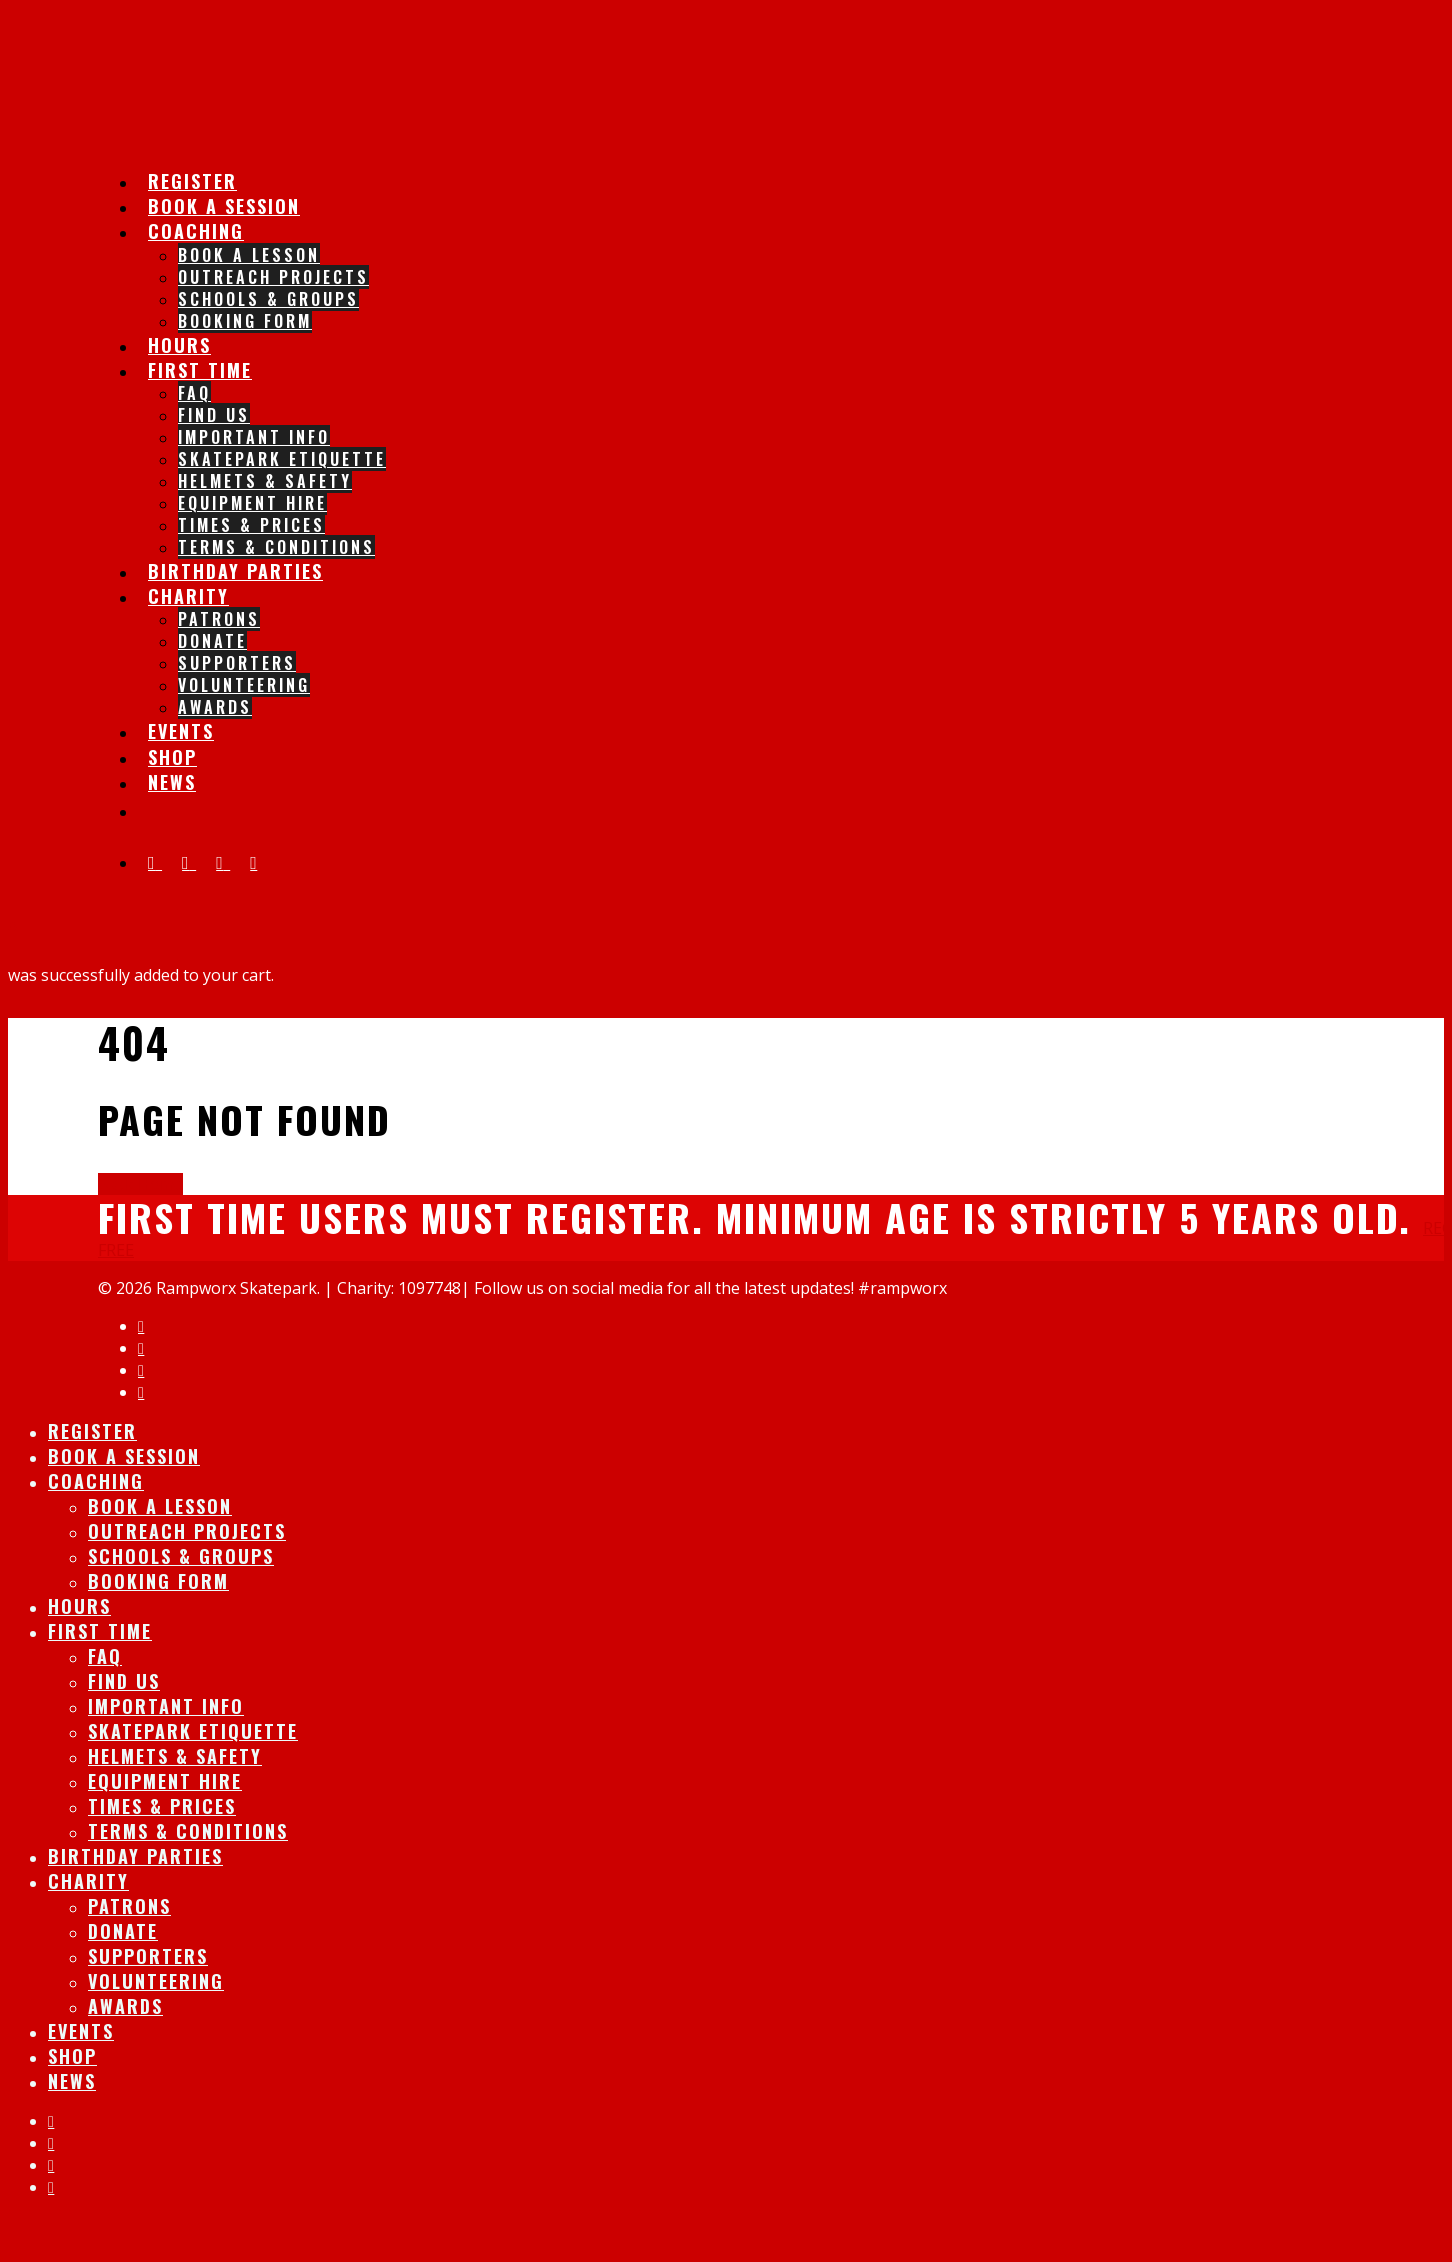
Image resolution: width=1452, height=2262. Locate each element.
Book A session (124, 1456)
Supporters (237, 663)
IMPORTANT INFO (254, 437)
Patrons (219, 619)
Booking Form (245, 321)
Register (92, 1431)
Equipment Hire (252, 503)
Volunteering (244, 685)
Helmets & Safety (265, 481)
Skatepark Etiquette (282, 459)
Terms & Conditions (188, 1831)
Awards (215, 707)
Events (81, 2031)
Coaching (196, 231)
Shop (72, 2056)
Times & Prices (251, 525)
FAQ (194, 393)
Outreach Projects (273, 277)
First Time (200, 370)
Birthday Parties (235, 571)
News (172, 782)
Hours (79, 1606)
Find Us (214, 415)
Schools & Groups (268, 299)
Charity (188, 596)
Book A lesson (249, 255)
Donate (212, 641)
